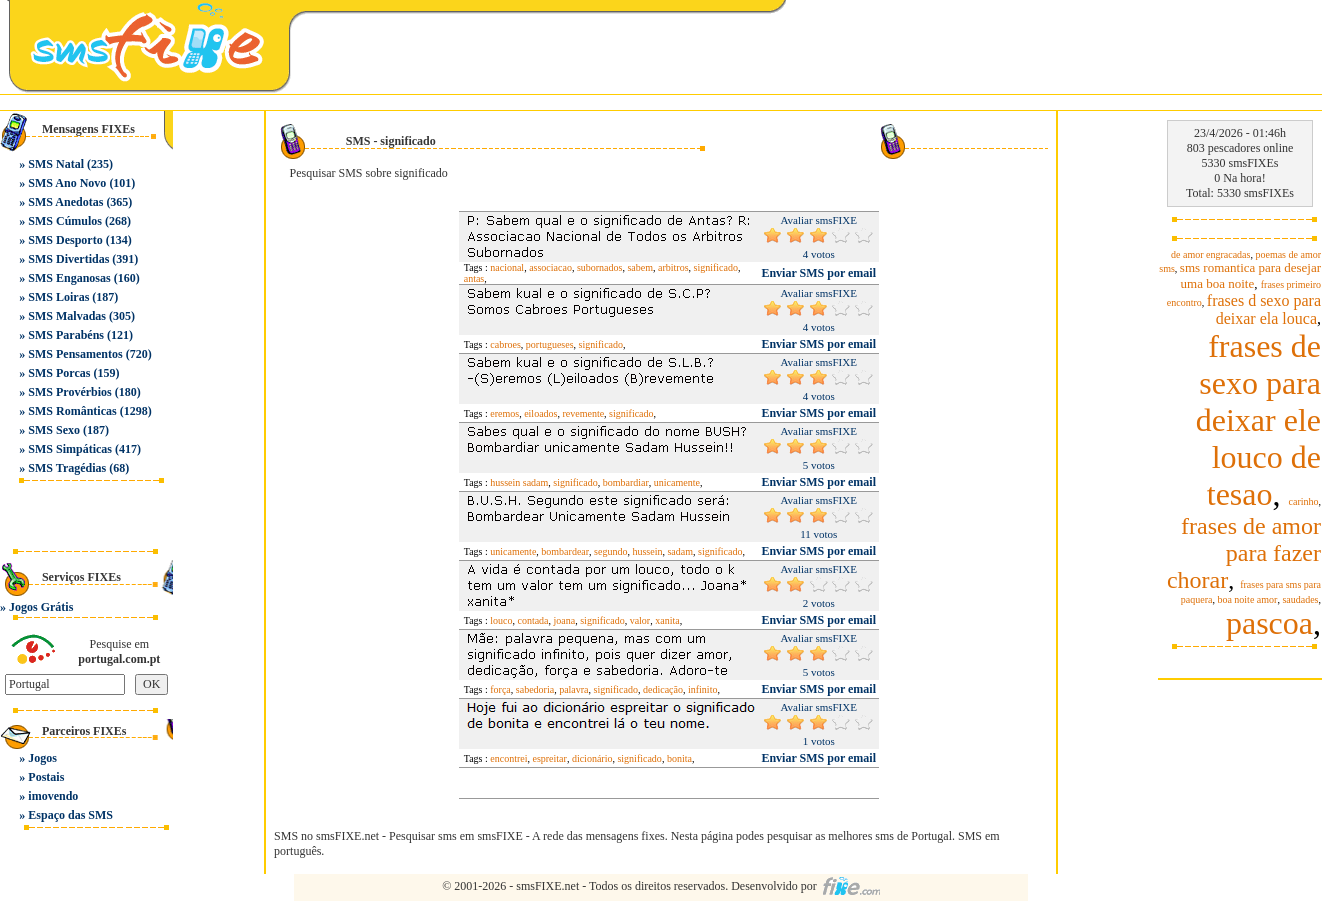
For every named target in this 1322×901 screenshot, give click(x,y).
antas (474, 278)
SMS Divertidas (68, 259)
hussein (647, 551)
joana (565, 620)
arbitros (673, 267)
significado (716, 267)
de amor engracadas (1210, 254)
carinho (1304, 501)
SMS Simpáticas (70, 449)
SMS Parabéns (66, 335)
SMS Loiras (58, 297)
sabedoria (535, 689)
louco (501, 620)
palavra (573, 689)
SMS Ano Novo (67, 183)
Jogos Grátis (41, 607)
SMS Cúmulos (65, 221)
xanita (667, 620)
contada (532, 620)
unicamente (677, 482)
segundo (610, 551)
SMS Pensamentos (75, 354)
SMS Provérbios (69, 392)
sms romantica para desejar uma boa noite (1250, 275)
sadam (680, 551)
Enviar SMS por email (818, 273)
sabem (640, 267)
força (500, 689)
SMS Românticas (72, 411)
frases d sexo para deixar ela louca (1264, 309)
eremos (504, 413)
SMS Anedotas (65, 202)
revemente (583, 413)
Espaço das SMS (70, 815)
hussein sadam (519, 482)
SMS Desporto (65, 240)
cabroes (505, 344)
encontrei (508, 758)
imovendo (53, 796)
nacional (507, 267)
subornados (600, 267)
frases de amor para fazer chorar (1244, 553)
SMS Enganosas (69, 278)
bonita (679, 758)
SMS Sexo (54, 430)
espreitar (549, 758)
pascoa (1269, 623)
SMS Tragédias (67, 468)
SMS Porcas (59, 373)
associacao (550, 267)
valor (640, 620)
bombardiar (626, 482)
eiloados (540, 413)
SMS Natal (56, 164)
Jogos (42, 758)
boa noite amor (1247, 599)
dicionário (592, 758)
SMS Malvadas (67, 316)
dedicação (663, 689)
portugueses (550, 344)
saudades (1300, 599)
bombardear (565, 551)
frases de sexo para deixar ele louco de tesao (1258, 420)
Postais (46, 777)
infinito (702, 689)
